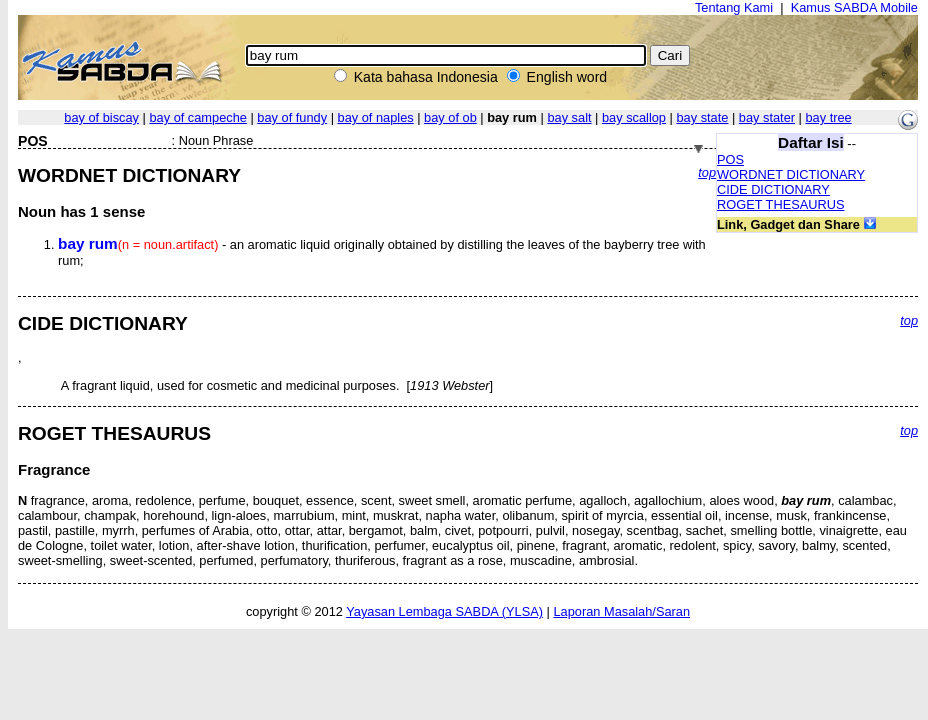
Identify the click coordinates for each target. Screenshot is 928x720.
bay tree (828, 117)
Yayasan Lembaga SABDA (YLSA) (444, 611)
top (707, 172)
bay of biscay (101, 117)
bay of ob (450, 117)
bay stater (767, 117)
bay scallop (634, 117)
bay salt (569, 117)
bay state (702, 117)
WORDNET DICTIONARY (791, 174)
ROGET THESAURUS (781, 204)
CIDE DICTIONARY (773, 189)
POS (730, 159)
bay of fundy (292, 117)
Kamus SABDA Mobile (854, 7)
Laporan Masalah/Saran (621, 611)
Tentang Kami (734, 7)
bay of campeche (197, 117)
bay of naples (376, 117)
